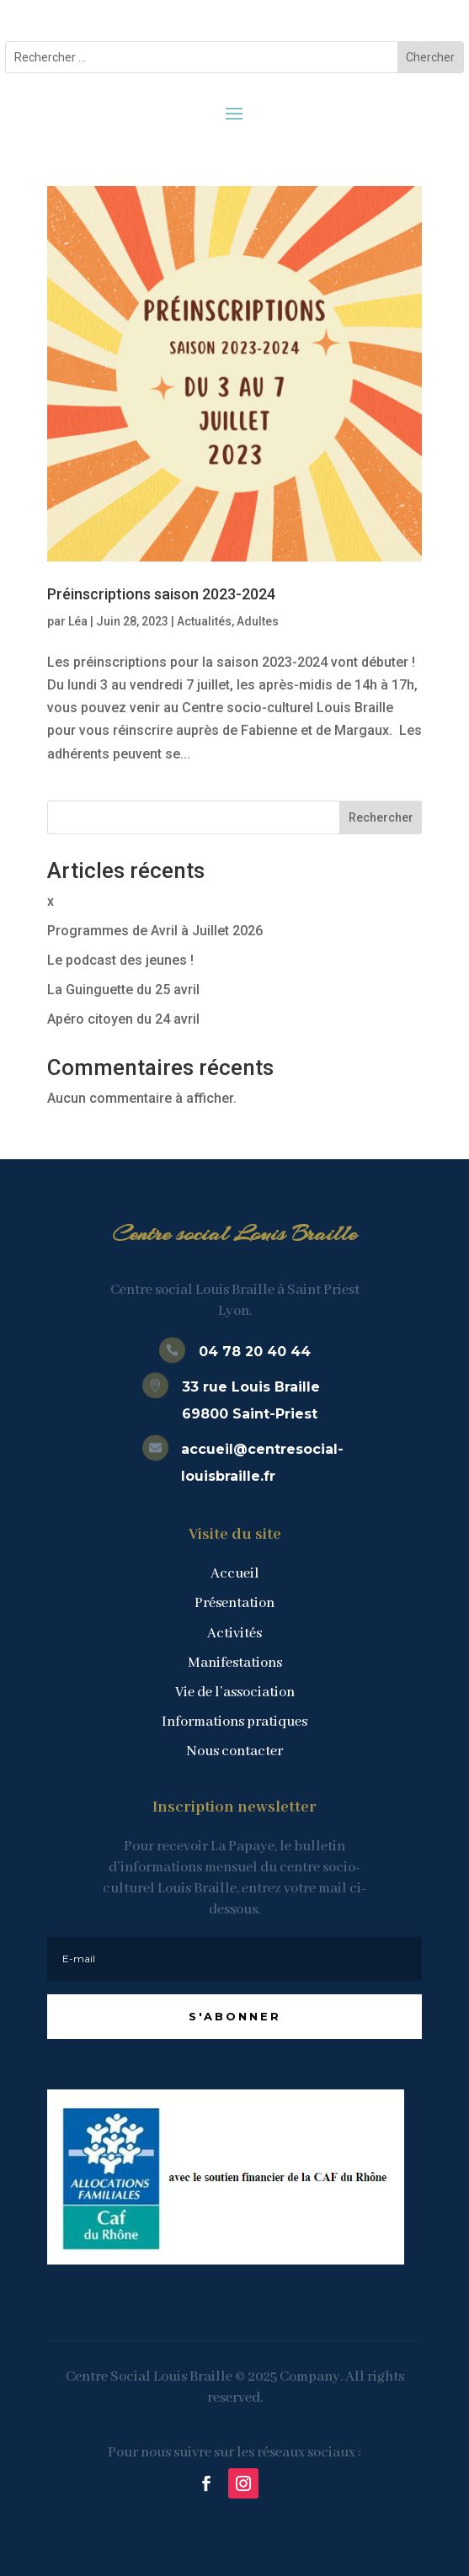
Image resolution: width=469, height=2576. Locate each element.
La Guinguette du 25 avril (123, 990)
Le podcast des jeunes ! (120, 960)
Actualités (204, 621)
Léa (78, 621)
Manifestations (235, 1663)
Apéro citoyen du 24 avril (123, 1019)
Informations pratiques (234, 1722)
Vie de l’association (235, 1692)
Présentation (234, 1603)
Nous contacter (234, 1751)
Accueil (235, 1574)
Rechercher (381, 817)
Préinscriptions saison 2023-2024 (161, 594)
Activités (234, 1633)
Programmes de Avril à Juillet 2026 (155, 931)
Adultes (258, 621)
